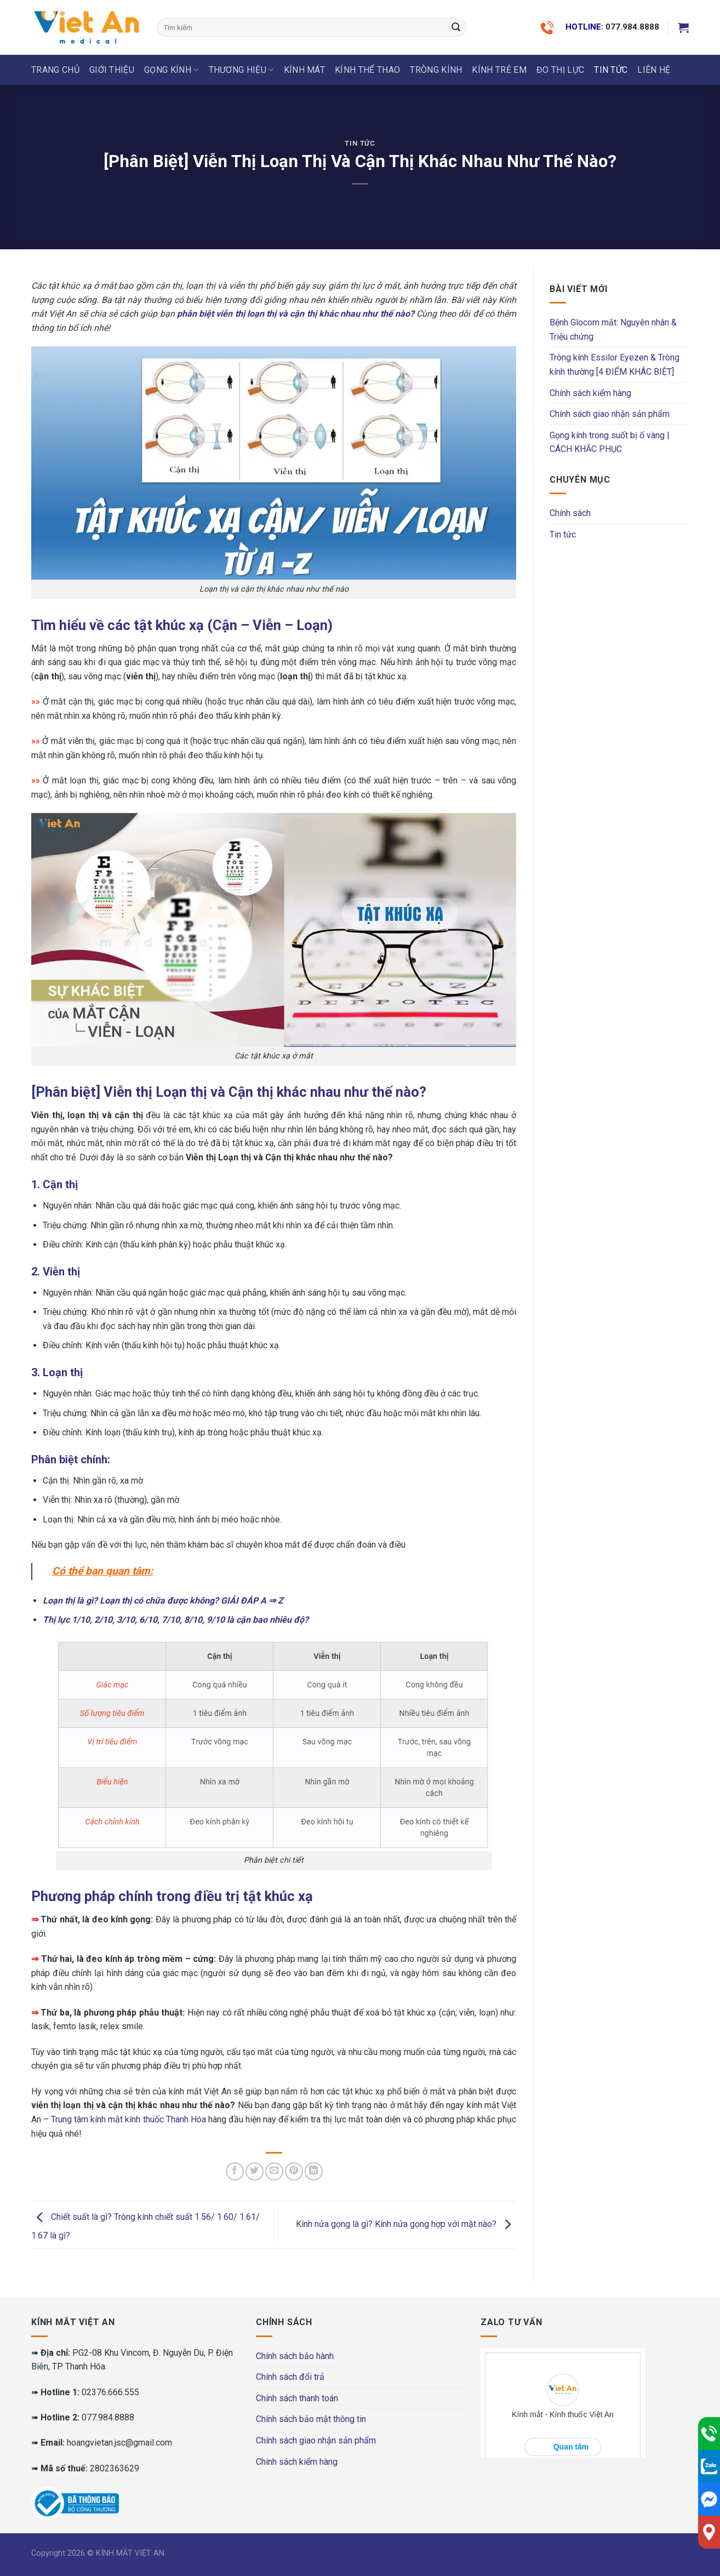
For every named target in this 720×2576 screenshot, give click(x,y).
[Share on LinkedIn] (314, 2171)
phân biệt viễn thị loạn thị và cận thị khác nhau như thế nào (293, 313)
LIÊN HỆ (653, 70)
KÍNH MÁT (304, 70)
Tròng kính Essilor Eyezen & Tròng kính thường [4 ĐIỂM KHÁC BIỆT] (614, 364)
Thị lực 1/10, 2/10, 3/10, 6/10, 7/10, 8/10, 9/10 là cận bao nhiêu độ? (175, 1620)
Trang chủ (55, 70)
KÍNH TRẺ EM (499, 70)
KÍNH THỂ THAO (367, 70)
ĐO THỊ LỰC (560, 70)
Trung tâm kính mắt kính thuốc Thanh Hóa (128, 2119)
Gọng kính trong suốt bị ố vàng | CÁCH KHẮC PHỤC (610, 442)
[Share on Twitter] (254, 2171)
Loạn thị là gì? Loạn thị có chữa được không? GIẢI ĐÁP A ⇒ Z (163, 1600)
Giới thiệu (111, 70)
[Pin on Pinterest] (294, 2171)
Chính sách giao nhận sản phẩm (610, 414)
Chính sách (570, 513)
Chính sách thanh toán (297, 2398)
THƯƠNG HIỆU (241, 70)
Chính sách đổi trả (290, 2377)
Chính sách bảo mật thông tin (311, 2419)
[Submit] (456, 27)
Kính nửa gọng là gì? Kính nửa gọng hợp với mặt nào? (406, 2224)
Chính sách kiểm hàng (590, 393)
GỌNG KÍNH (171, 70)
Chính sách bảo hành (295, 2356)
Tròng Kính (436, 70)
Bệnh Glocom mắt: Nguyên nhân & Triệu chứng (613, 329)
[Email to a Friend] (274, 2171)
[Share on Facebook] (235, 2171)
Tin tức (610, 70)
